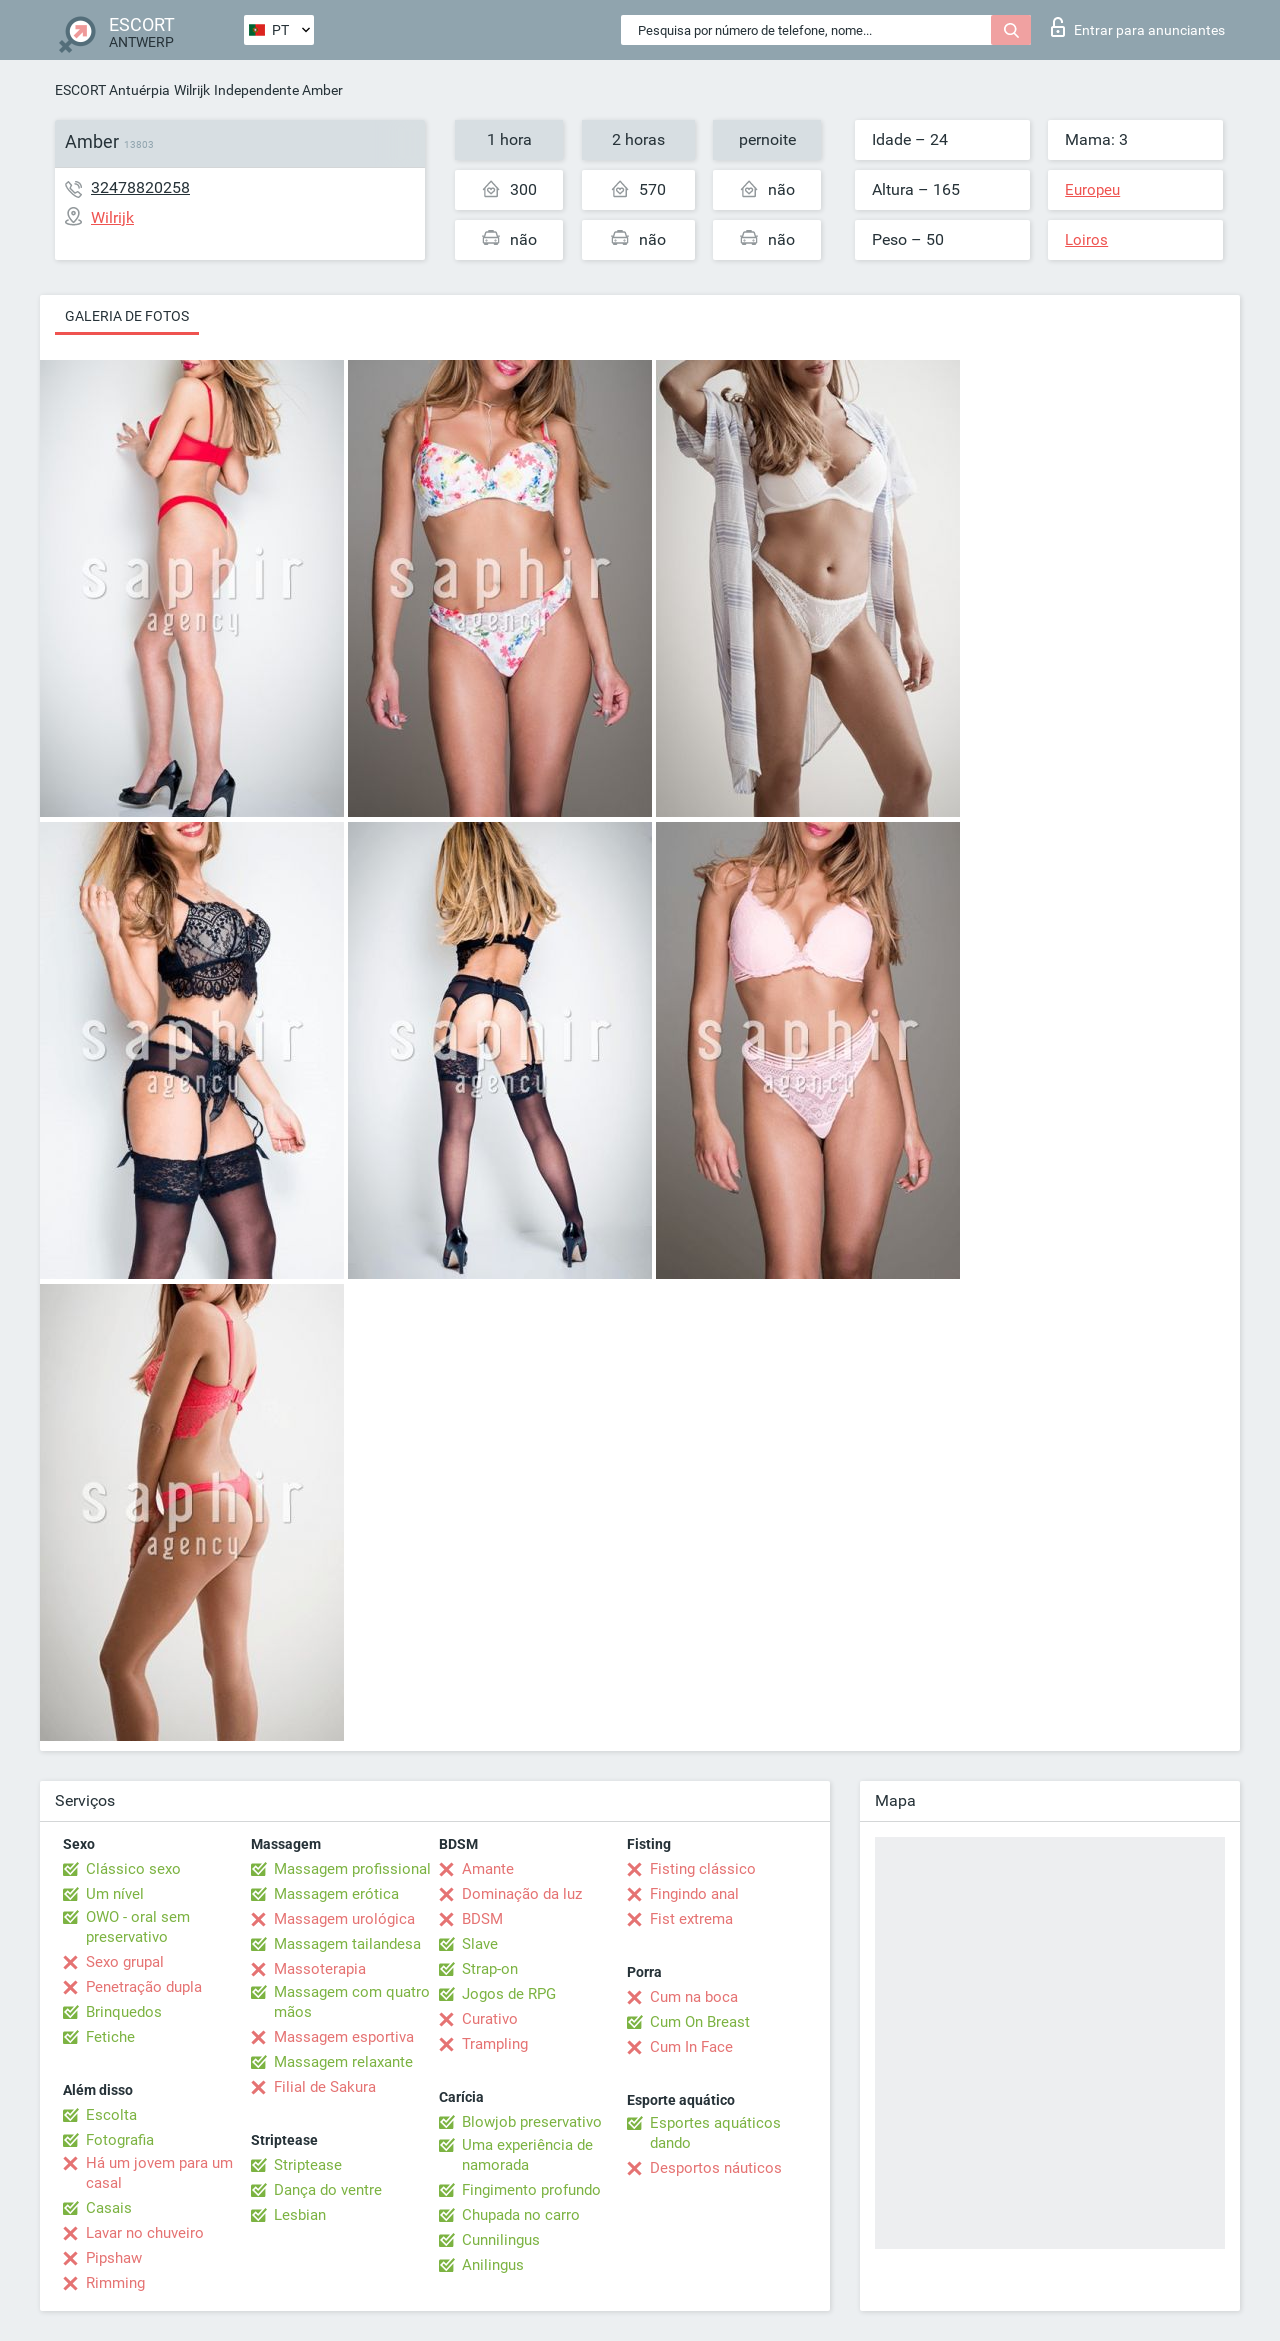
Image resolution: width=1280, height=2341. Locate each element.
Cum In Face (691, 2047)
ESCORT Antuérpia (112, 90)
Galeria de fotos (127, 316)
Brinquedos (124, 2012)
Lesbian (300, 2215)
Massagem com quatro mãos (352, 2002)
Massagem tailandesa (347, 1944)
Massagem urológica (344, 1919)
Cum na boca (694, 1997)
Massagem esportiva (344, 2037)
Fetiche (110, 2037)
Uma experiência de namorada (527, 2155)
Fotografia (120, 2140)
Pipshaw (114, 2258)
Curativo (490, 2019)
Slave (480, 1944)
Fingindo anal (694, 1894)
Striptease (308, 2165)
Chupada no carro (521, 2215)
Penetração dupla (144, 1987)
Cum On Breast (700, 2022)
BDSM (482, 1919)
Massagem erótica (336, 1894)
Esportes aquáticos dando (715, 2133)
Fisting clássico (703, 1869)
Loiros (1086, 240)
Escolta (111, 2115)
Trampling (495, 2044)
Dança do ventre (328, 2190)
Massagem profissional (352, 1869)
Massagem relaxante (343, 2062)
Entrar (1138, 27)
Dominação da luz (522, 1894)
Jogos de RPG (509, 1994)
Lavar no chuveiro (145, 2233)
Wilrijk (192, 90)
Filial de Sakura (325, 2087)
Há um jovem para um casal (159, 2173)
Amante (488, 1869)
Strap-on (490, 1969)
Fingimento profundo (531, 2190)
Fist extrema (691, 1919)
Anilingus (493, 2265)
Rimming (115, 2283)
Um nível (115, 1894)
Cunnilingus (501, 2240)
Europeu (1092, 190)
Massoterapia (320, 1969)
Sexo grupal (125, 1962)
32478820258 (140, 187)
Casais (109, 2208)
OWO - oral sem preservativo (138, 1927)
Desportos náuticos (716, 2168)
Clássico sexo (133, 1869)
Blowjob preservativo (532, 2122)
